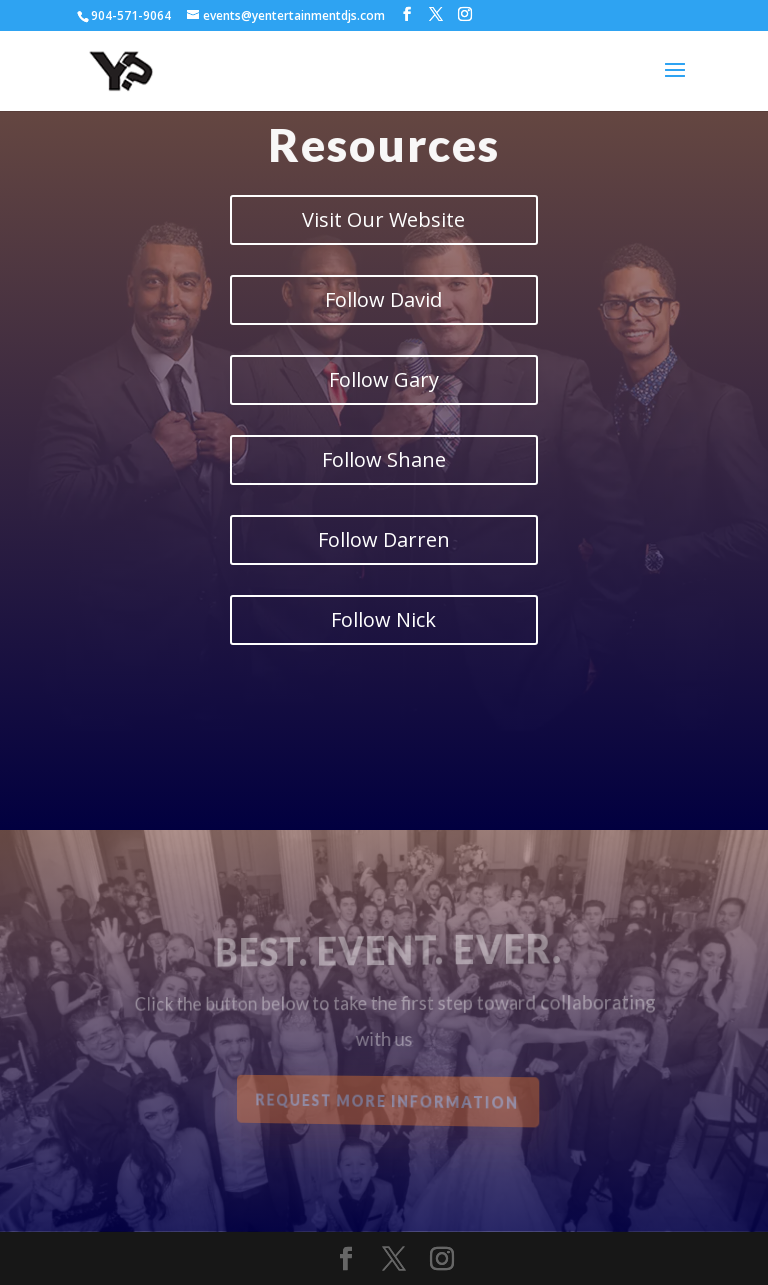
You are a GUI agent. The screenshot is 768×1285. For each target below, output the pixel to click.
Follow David (383, 299)
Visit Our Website (383, 219)
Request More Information (388, 1100)
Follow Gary (384, 379)
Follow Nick (383, 619)
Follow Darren (384, 539)
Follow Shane (384, 459)
